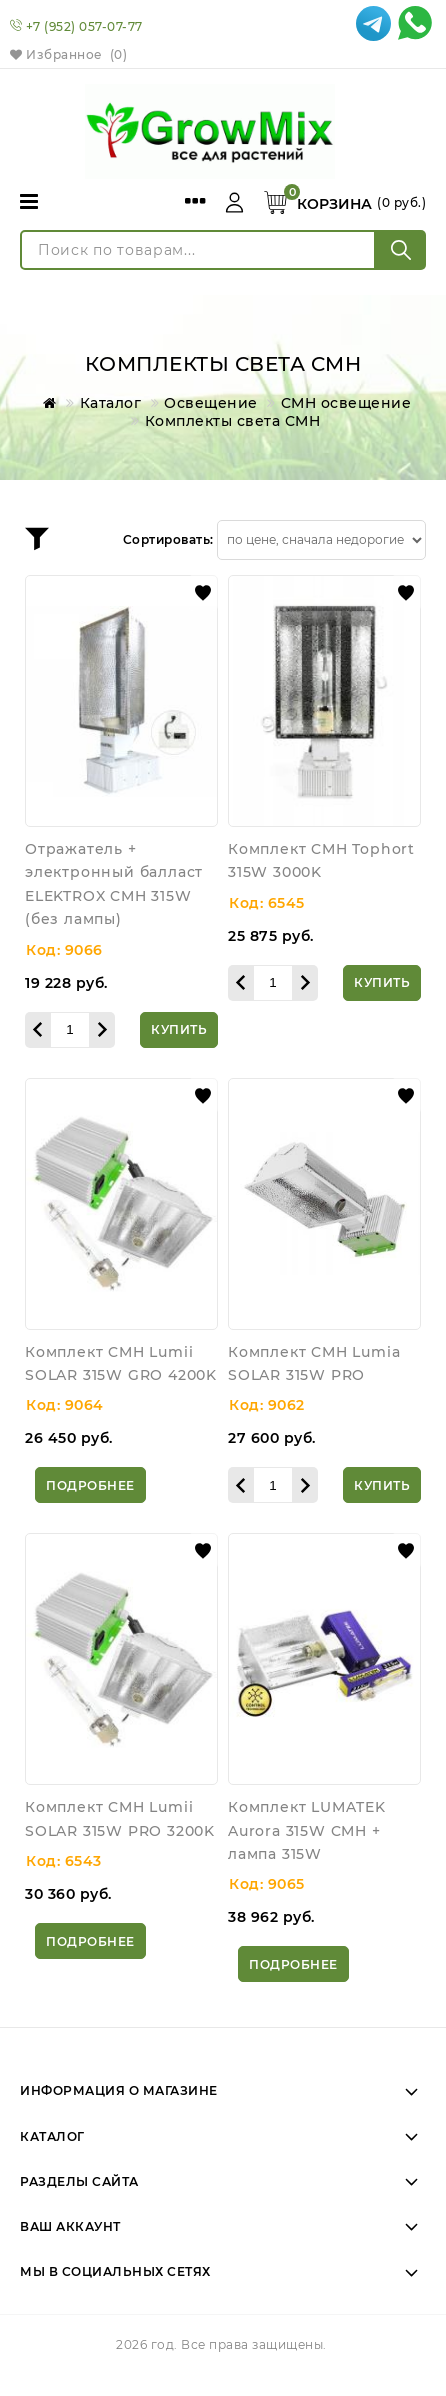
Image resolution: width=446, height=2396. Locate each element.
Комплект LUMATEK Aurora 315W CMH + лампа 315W (307, 1830)
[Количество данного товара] (70, 1030)
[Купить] (179, 1030)
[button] (203, 593)
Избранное (68, 54)
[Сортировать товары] (321, 540)
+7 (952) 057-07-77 (84, 26)
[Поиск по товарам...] (198, 250)
